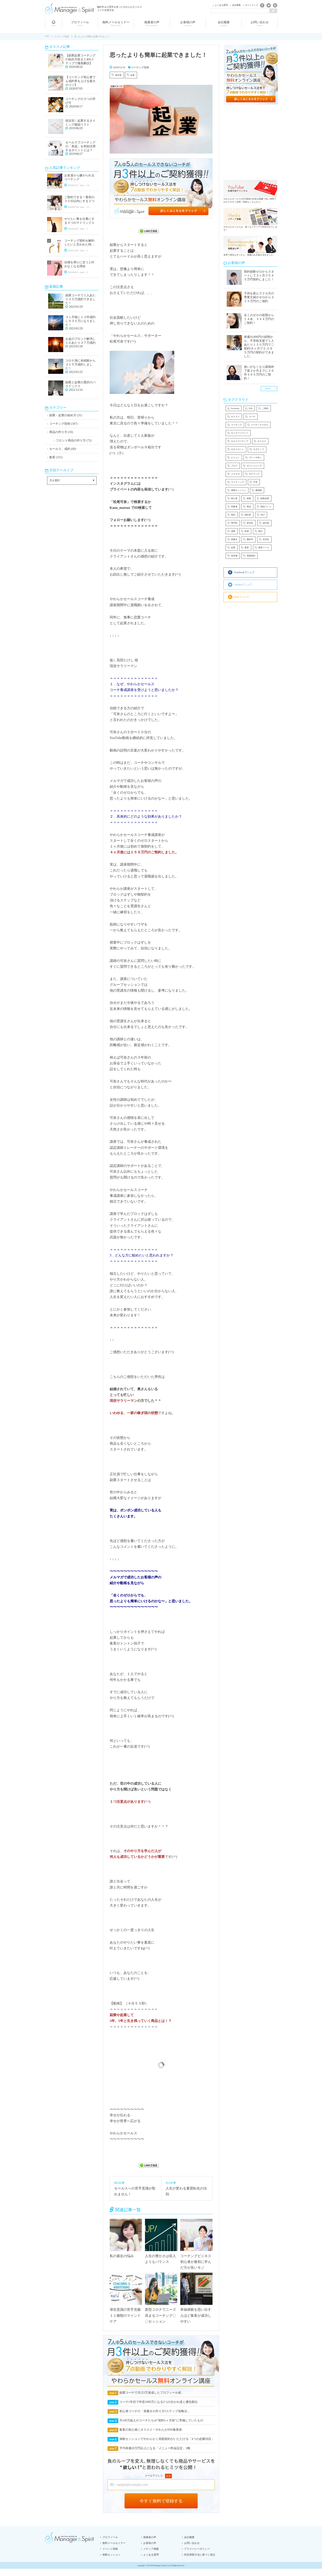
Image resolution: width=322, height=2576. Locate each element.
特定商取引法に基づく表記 (199, 2554)
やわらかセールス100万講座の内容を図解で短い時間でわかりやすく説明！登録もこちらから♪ (250, 199)
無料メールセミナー (116, 23)
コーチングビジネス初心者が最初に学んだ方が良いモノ (195, 2261)
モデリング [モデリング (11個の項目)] (254, 474)
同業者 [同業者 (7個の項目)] (234, 506)
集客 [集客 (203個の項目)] (247, 547)
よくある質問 (221, 5)
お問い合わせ (259, 23)
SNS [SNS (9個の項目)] (251, 408)
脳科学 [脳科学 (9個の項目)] (250, 539)
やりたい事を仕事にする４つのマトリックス (79, 220)
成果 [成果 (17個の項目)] (233, 531)
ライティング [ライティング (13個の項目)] (237, 482)
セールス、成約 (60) (62, 448)
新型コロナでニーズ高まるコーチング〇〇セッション (160, 2315)
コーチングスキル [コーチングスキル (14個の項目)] (259, 425)
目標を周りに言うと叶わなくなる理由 (79, 264)
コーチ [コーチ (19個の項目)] (252, 416)
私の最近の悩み (122, 2256)
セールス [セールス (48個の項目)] (261, 441)
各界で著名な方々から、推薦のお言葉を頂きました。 (250, 253)
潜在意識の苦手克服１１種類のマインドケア (125, 2315)
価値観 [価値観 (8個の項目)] (258, 490)
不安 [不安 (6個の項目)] (255, 482)
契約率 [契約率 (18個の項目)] (248, 515)
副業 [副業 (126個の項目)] (249, 498)
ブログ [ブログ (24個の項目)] (234, 465)
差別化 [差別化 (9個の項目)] (250, 523)
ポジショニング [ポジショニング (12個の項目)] (254, 465)
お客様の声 (188, 23)
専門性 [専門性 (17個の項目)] (234, 523)
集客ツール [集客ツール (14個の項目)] (263, 547)
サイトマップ (251, 5)
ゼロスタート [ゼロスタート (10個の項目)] (237, 449)
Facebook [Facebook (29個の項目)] (235, 408)
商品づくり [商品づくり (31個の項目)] (265, 506)
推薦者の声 (152, 23)
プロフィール (80, 23)
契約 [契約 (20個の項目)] (233, 515)
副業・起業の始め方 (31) (65, 415)
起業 (132, 75)
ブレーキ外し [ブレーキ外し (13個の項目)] (255, 457)
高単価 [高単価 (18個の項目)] (234, 555)
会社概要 (236, 5)
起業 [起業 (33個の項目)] (233, 547)
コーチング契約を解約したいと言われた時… (79, 242)
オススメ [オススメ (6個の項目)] (235, 416)
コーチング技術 (61, 36)
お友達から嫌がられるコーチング (79, 177)
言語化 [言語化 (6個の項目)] (266, 539)
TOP (47, 36)
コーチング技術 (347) (63, 423)
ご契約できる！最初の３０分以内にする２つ (79, 199)
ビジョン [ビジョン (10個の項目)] (235, 457)
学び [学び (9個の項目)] (262, 515)
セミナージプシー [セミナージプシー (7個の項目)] (239, 433)
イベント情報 (110, 2548)
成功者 (118, 75)
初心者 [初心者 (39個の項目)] (234, 498)
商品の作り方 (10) (61, 432)
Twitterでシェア (243, 584)
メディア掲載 (151, 2548)
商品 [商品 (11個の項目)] (249, 506)
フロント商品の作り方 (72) (74, 440)
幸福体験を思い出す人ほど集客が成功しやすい (195, 2315)
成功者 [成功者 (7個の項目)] (266, 523)
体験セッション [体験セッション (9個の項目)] (238, 490)
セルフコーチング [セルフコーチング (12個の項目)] (239, 441)
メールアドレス (154, 2475)
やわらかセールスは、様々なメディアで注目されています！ (250, 227)
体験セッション (111, 2554)
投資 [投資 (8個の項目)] (247, 531)
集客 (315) (56, 457)
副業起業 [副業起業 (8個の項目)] (264, 498)
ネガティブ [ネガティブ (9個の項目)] (258, 449)
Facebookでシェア (244, 572)
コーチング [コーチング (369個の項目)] (236, 425)
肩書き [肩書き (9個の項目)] (234, 539)
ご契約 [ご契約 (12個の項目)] (265, 408)
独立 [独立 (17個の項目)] (260, 531)
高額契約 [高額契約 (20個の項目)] (251, 555)
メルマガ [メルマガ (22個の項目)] (235, 474)
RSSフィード (241, 596)
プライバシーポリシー (197, 2548)
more (268, 388)
